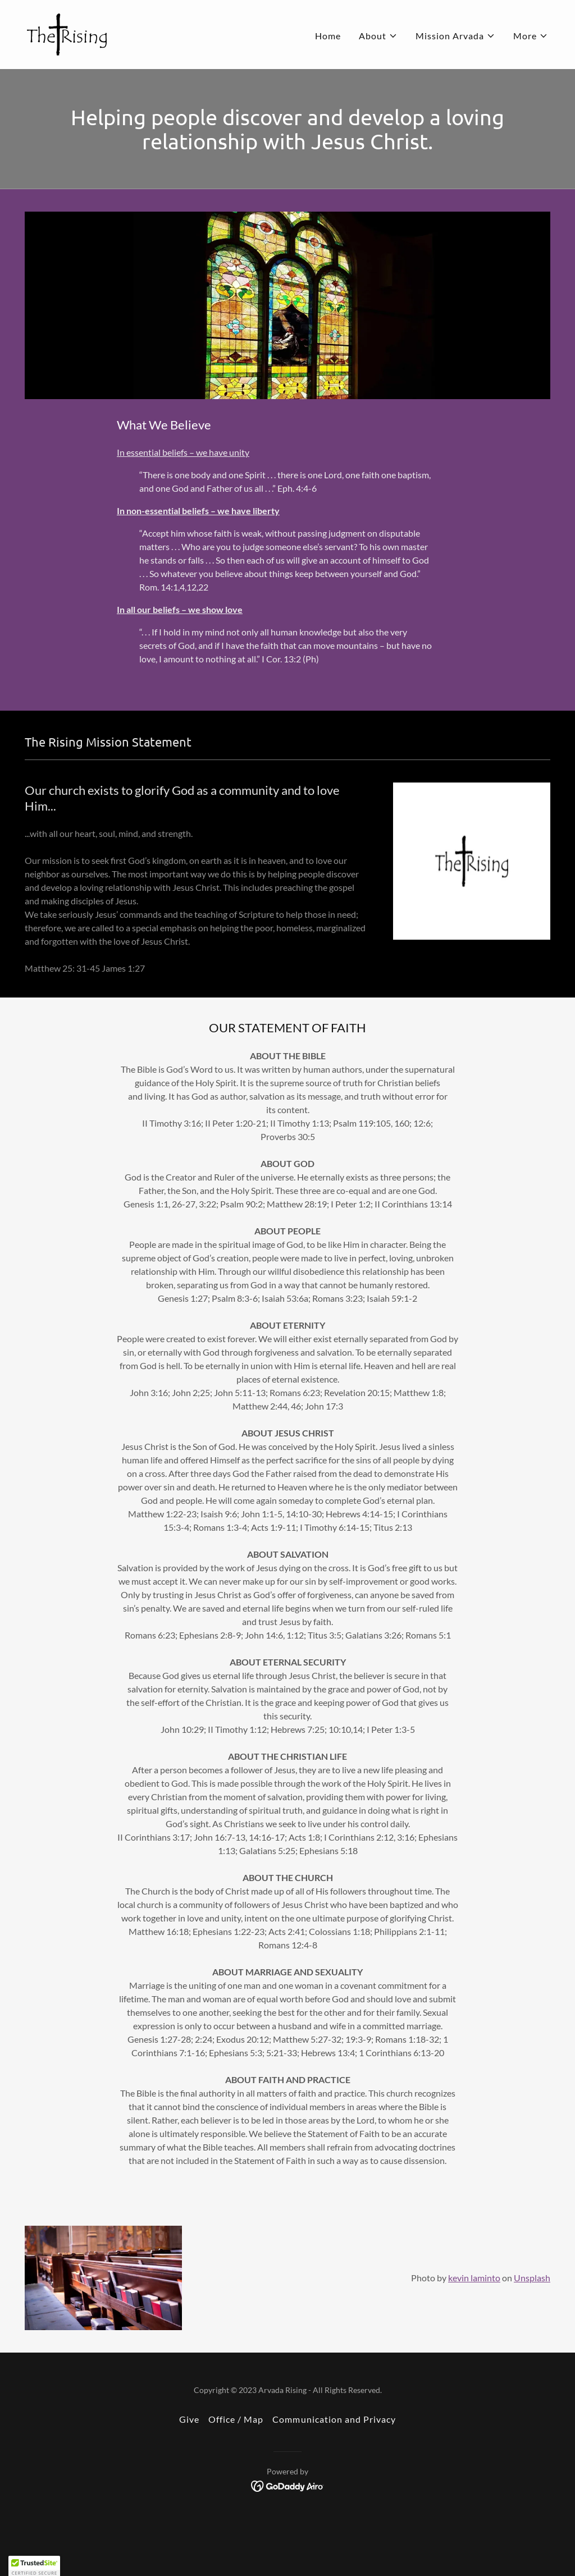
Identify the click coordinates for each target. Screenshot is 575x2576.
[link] (67, 33)
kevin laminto (474, 2277)
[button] (378, 36)
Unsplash (532, 2277)
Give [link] (189, 2419)
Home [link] (328, 35)
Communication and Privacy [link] (333, 2419)
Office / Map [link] (235, 2419)
